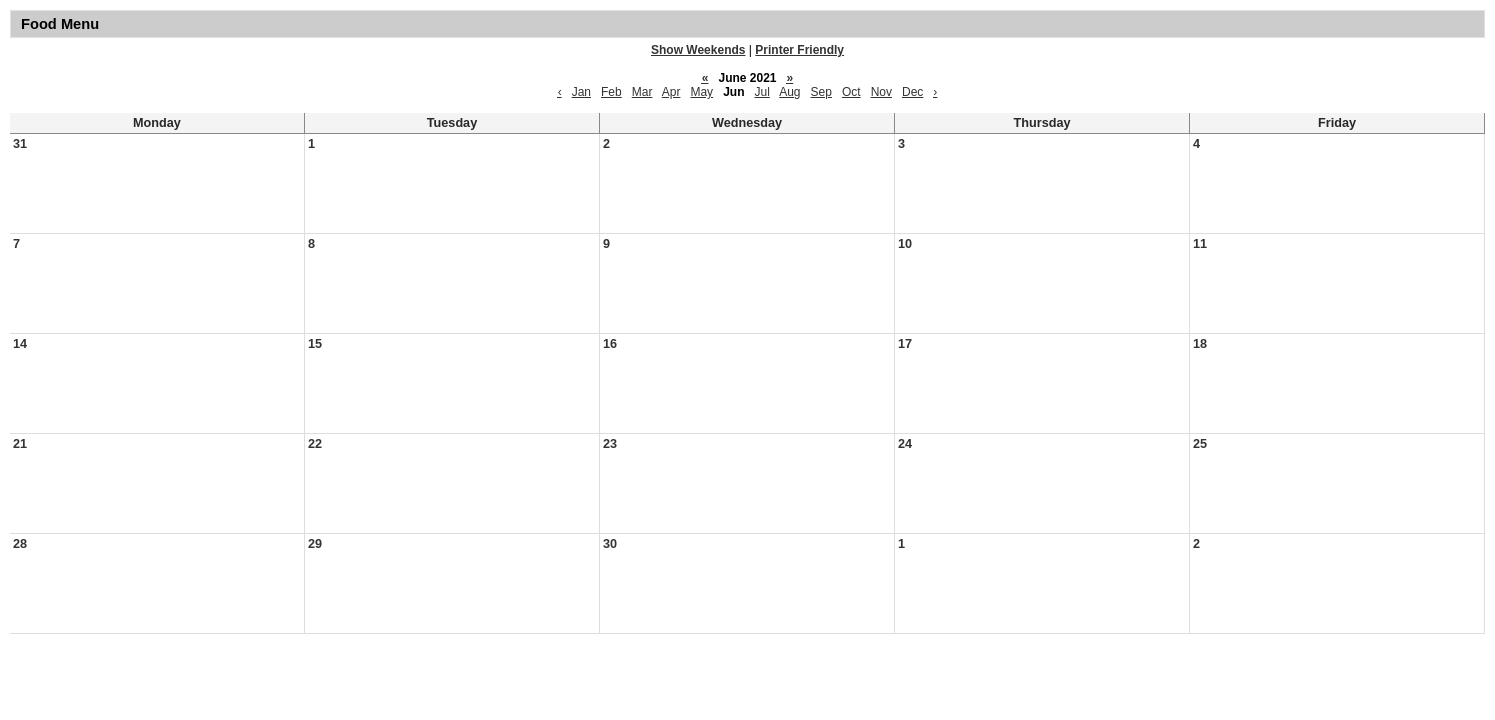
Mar (642, 92)
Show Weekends (698, 50)
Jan (581, 92)
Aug (789, 92)
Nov (881, 92)
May (701, 92)
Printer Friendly (799, 50)
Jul (762, 92)
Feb (611, 92)
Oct (851, 92)
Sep (821, 92)
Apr (671, 92)
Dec (912, 92)
